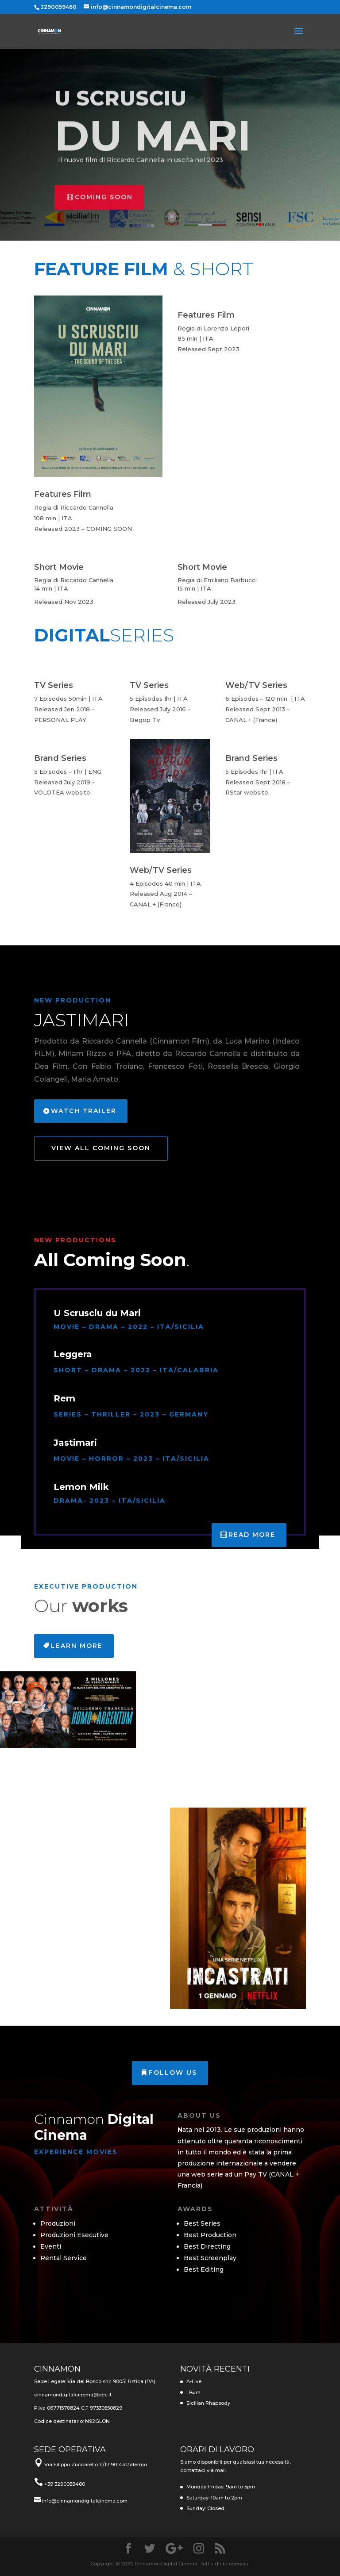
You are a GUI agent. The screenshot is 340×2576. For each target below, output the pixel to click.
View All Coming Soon (101, 1148)
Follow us (173, 2073)
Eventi (50, 2246)
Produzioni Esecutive (74, 2235)
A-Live (193, 2381)
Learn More (77, 1646)
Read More (251, 1535)
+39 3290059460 (64, 2484)
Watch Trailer (83, 1111)
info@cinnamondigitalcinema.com (85, 2501)
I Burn (193, 2392)
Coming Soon (104, 212)
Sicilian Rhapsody (208, 2403)
